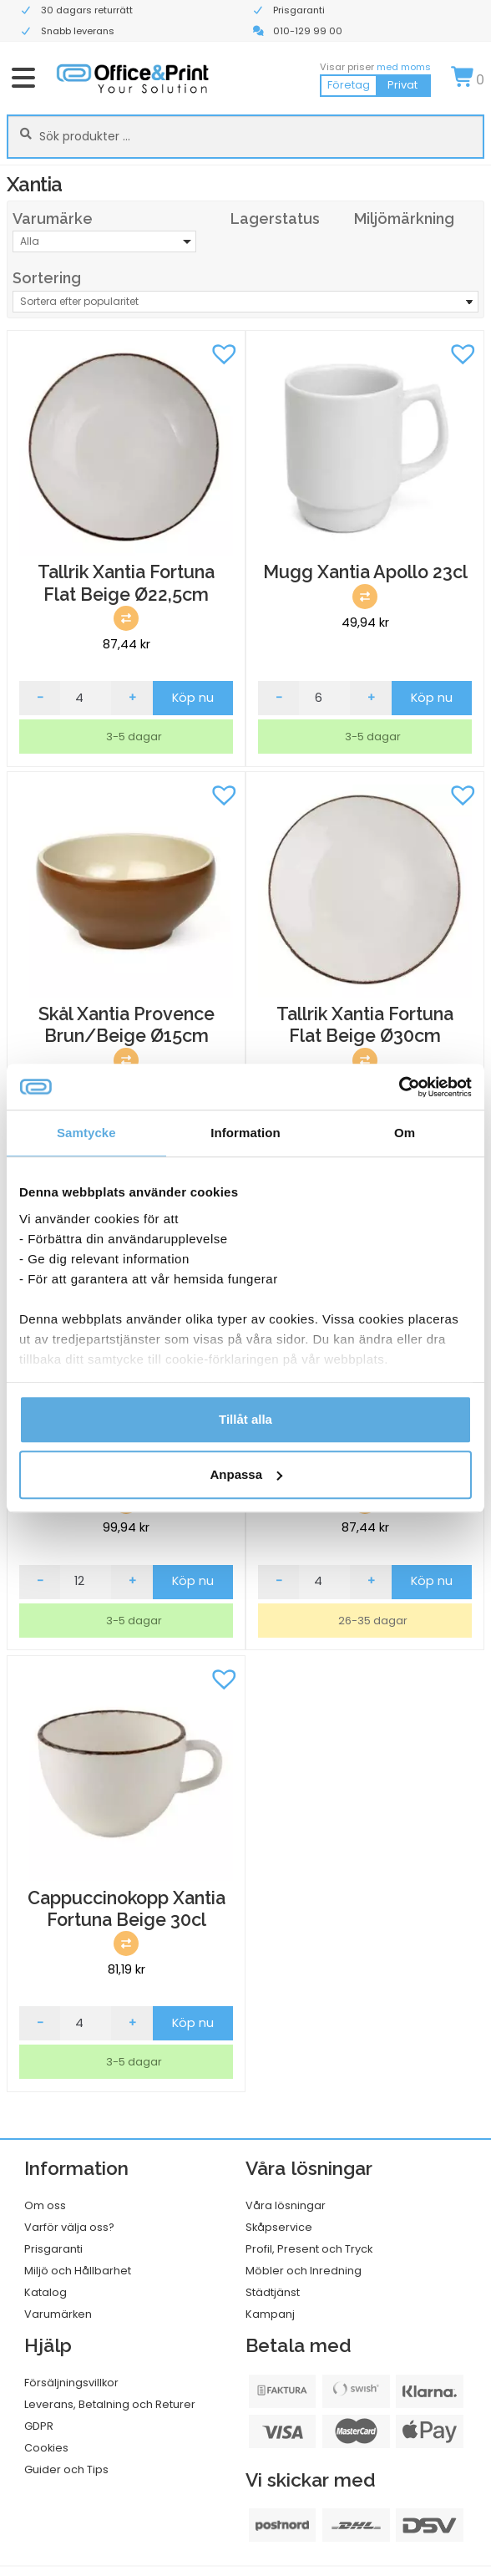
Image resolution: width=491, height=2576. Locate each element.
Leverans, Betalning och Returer (109, 2404)
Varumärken (58, 2314)
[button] (223, 351)
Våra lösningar (286, 2205)
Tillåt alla (245, 1419)
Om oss (45, 2205)
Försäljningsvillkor (71, 2382)
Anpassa (246, 1474)
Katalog (45, 2292)
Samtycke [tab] (86, 1132)
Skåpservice (279, 2227)
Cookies (46, 2448)
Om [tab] (404, 1132)
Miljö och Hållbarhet (77, 2271)
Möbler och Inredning (304, 2271)
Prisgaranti (53, 2249)
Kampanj (270, 2314)
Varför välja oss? (69, 2227)
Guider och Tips (66, 2469)
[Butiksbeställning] (245, 301)
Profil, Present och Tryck (309, 2249)
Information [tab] (245, 1132)
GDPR (38, 2426)
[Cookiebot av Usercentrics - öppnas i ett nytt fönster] (399, 1087)
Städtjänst (273, 2292)
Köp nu (193, 697)
